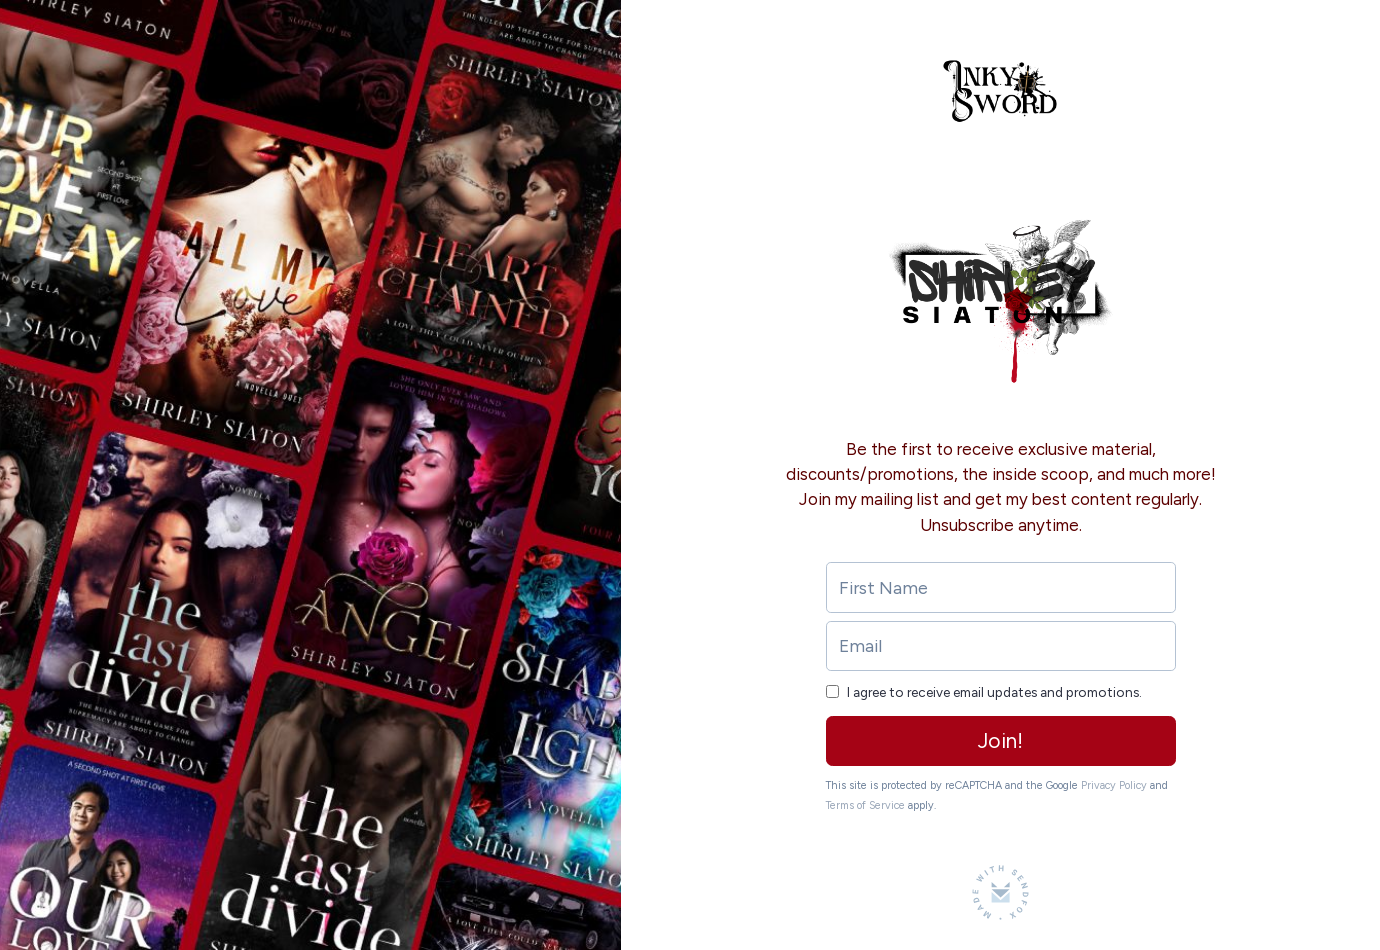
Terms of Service (865, 805)
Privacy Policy (1114, 785)
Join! (1000, 740)
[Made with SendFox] (1000, 892)
